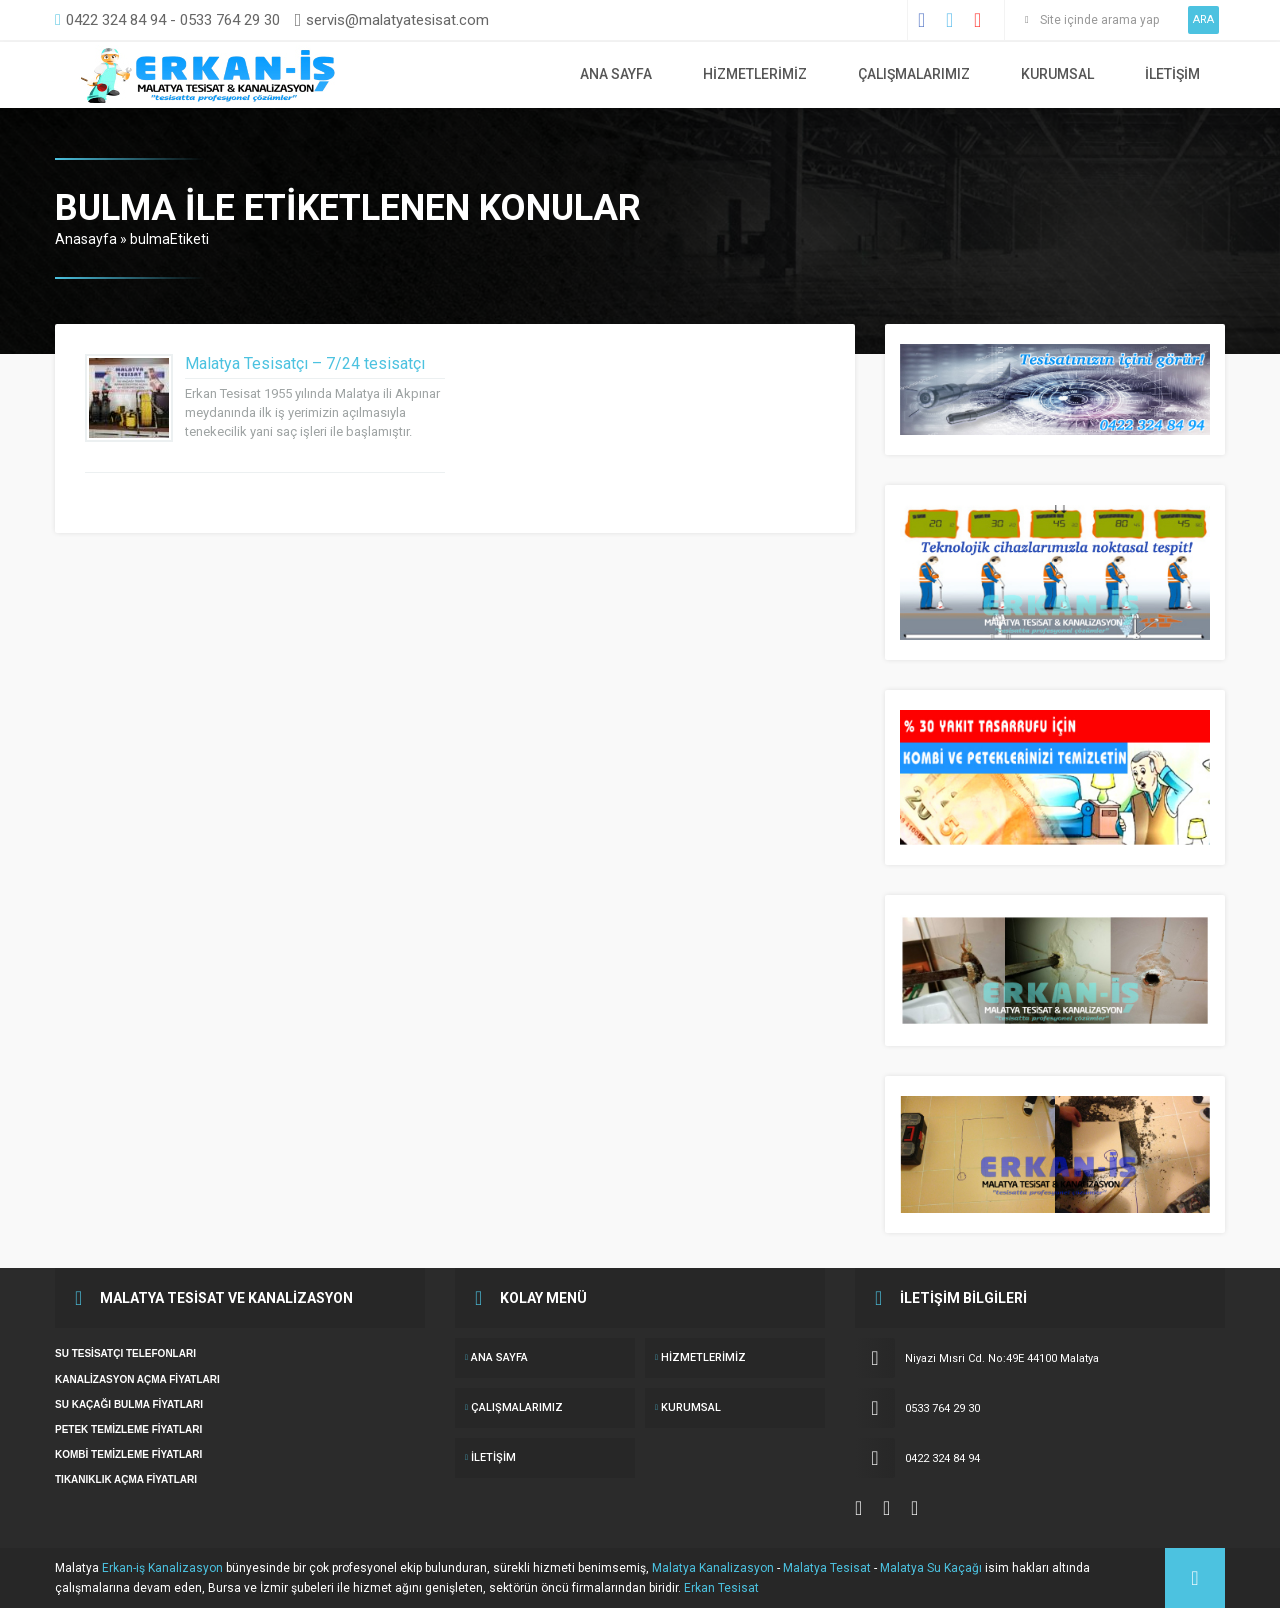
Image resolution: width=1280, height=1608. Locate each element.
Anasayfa (86, 239)
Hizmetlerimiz (755, 74)
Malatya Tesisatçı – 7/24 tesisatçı (305, 363)
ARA (1203, 19)
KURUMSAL (1057, 74)
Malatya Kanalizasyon (713, 1568)
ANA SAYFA (616, 74)
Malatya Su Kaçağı (931, 1568)
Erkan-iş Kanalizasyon (162, 1568)
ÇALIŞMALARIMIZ (914, 74)
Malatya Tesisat (827, 1568)
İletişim (1172, 74)
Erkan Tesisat (721, 1588)
